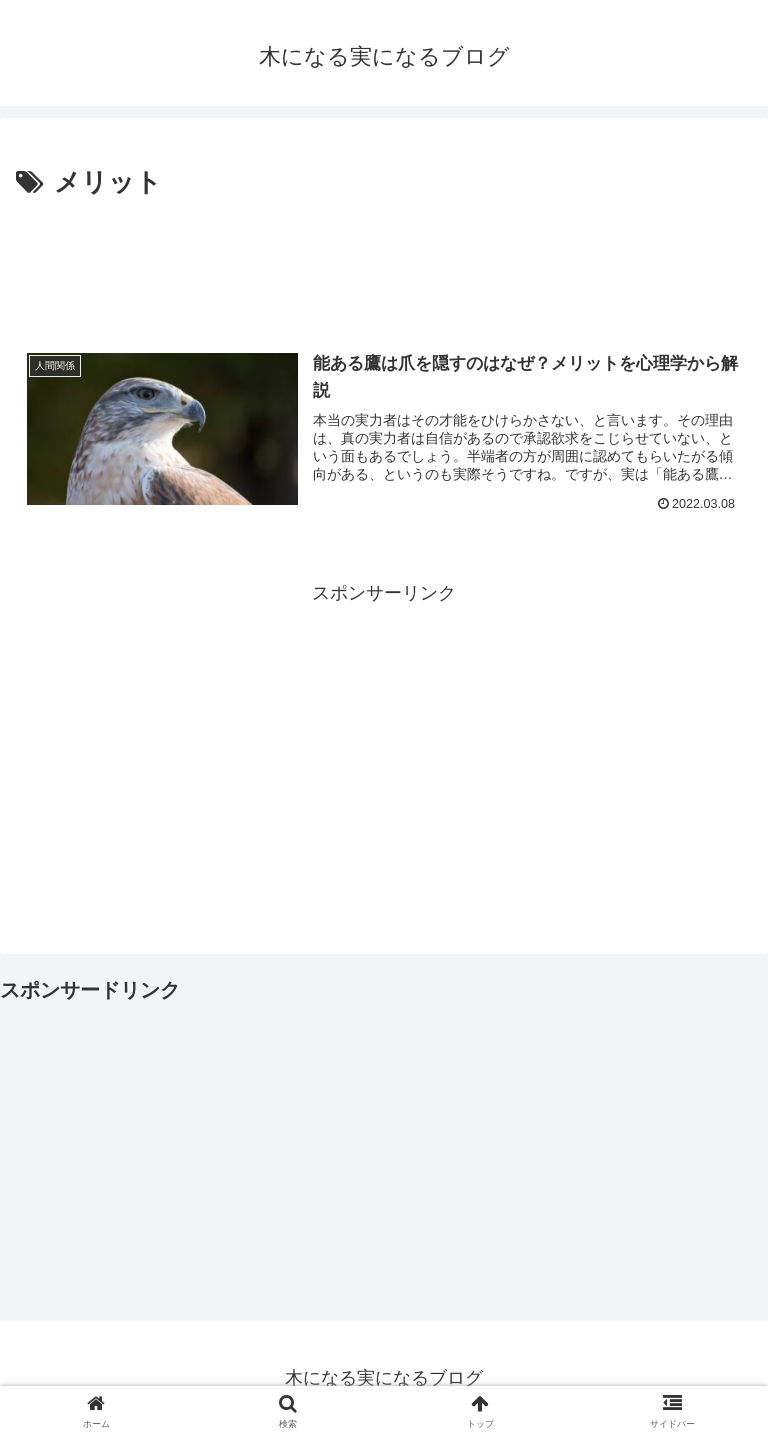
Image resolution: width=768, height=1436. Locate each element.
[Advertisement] (384, 261)
